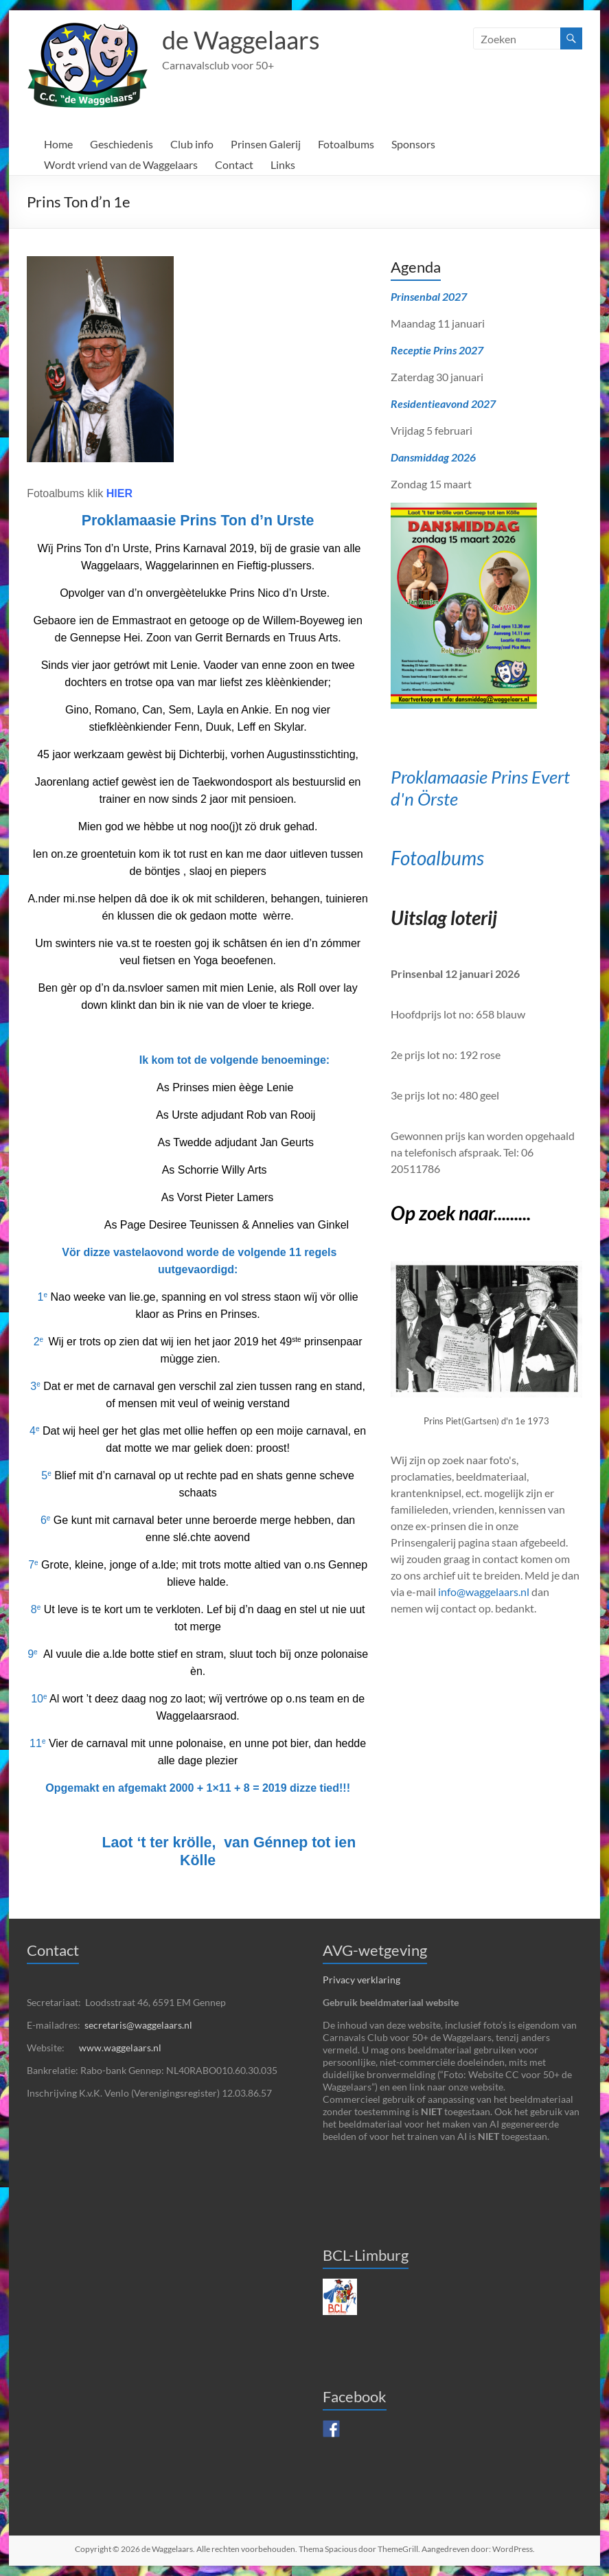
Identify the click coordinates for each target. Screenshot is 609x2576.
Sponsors (413, 143)
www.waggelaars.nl (120, 2047)
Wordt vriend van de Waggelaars (121, 164)
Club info (192, 143)
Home (58, 143)
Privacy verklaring (361, 1979)
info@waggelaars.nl (483, 1591)
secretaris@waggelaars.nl (138, 2025)
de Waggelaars (241, 40)
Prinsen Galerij (266, 143)
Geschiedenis (121, 143)
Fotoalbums (346, 143)
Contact (234, 164)
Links (283, 164)
